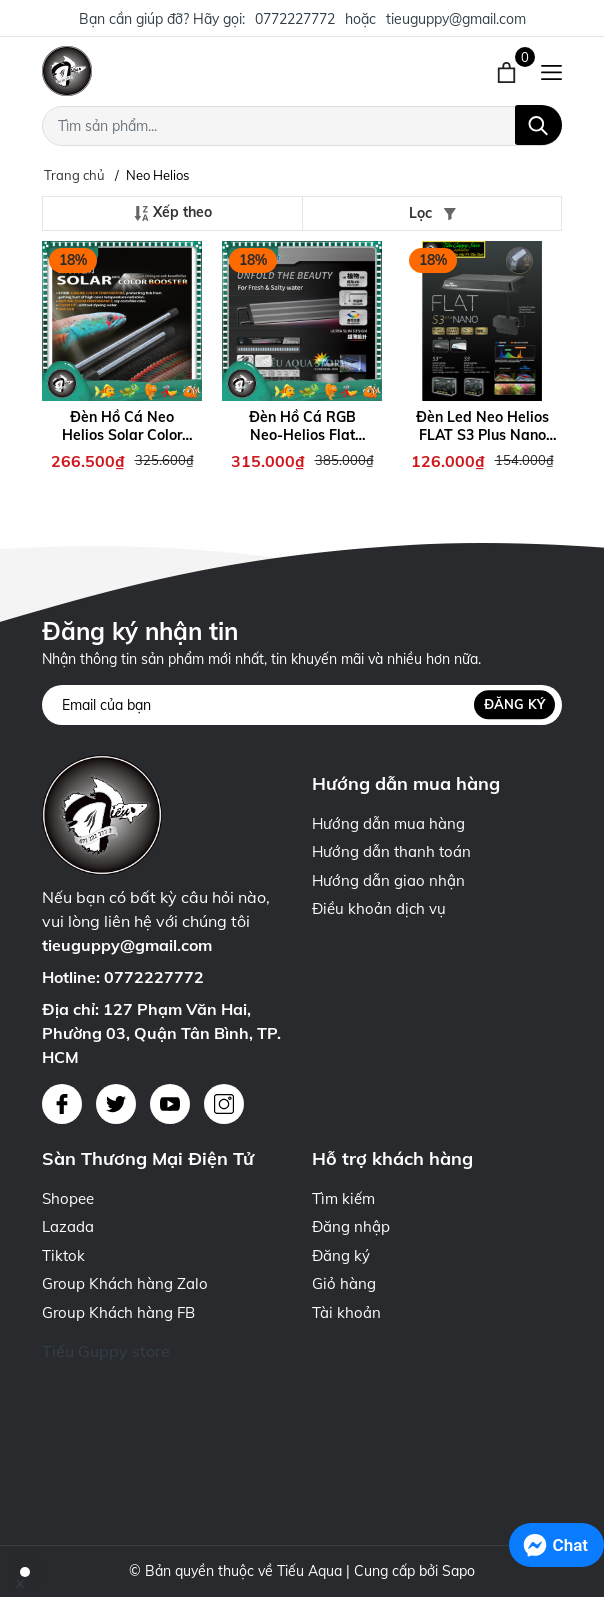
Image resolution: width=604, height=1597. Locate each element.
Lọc (432, 213)
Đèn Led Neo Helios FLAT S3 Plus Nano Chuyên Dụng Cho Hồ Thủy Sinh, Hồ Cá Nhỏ (482, 426)
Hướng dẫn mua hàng (388, 823)
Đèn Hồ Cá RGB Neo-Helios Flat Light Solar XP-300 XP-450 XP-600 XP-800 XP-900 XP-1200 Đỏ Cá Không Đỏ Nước (302, 426)
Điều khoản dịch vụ (379, 908)
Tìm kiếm (343, 1198)
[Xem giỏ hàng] (508, 71)
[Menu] (551, 71)
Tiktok (63, 1255)
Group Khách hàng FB (118, 1312)
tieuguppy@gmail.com (456, 19)
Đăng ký (514, 704)
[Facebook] (62, 1104)
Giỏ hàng (344, 1283)
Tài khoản (346, 1312)
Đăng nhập (351, 1226)
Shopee (68, 1198)
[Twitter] (116, 1104)
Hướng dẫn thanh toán (391, 851)
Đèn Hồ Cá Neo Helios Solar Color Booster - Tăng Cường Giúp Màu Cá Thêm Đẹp (122, 426)
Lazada (68, 1226)
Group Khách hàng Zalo (125, 1283)
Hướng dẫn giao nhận (388, 880)
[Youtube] (170, 1104)
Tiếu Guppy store (106, 1351)
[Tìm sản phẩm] (302, 126)
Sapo (458, 1571)
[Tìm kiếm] (538, 125)
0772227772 (295, 19)
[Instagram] (224, 1104)
